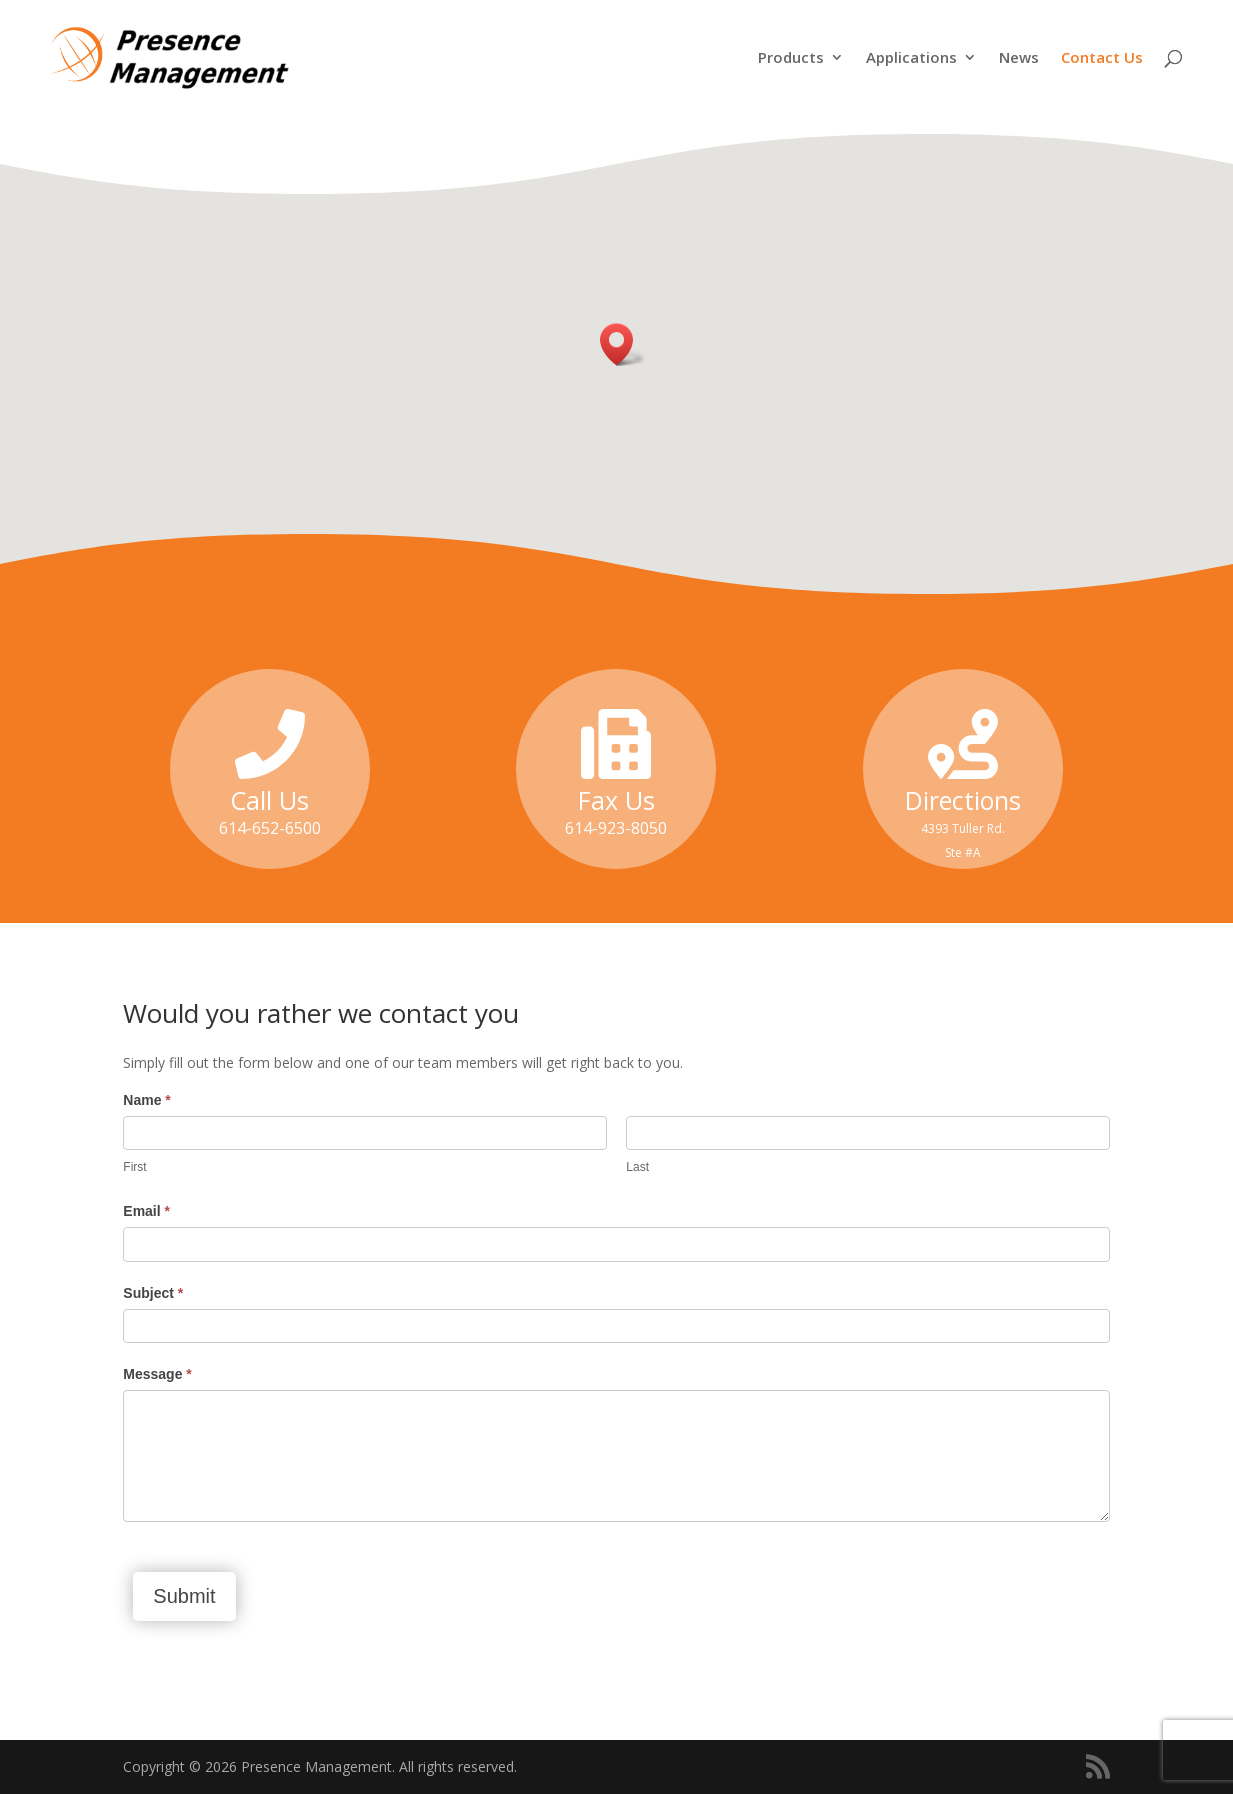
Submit (184, 1596)
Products (791, 58)
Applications (911, 58)
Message (157, 1374)
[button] (623, 344)
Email (146, 1211)
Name (146, 1100)
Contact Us (1102, 58)
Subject (153, 1293)
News (1019, 58)
